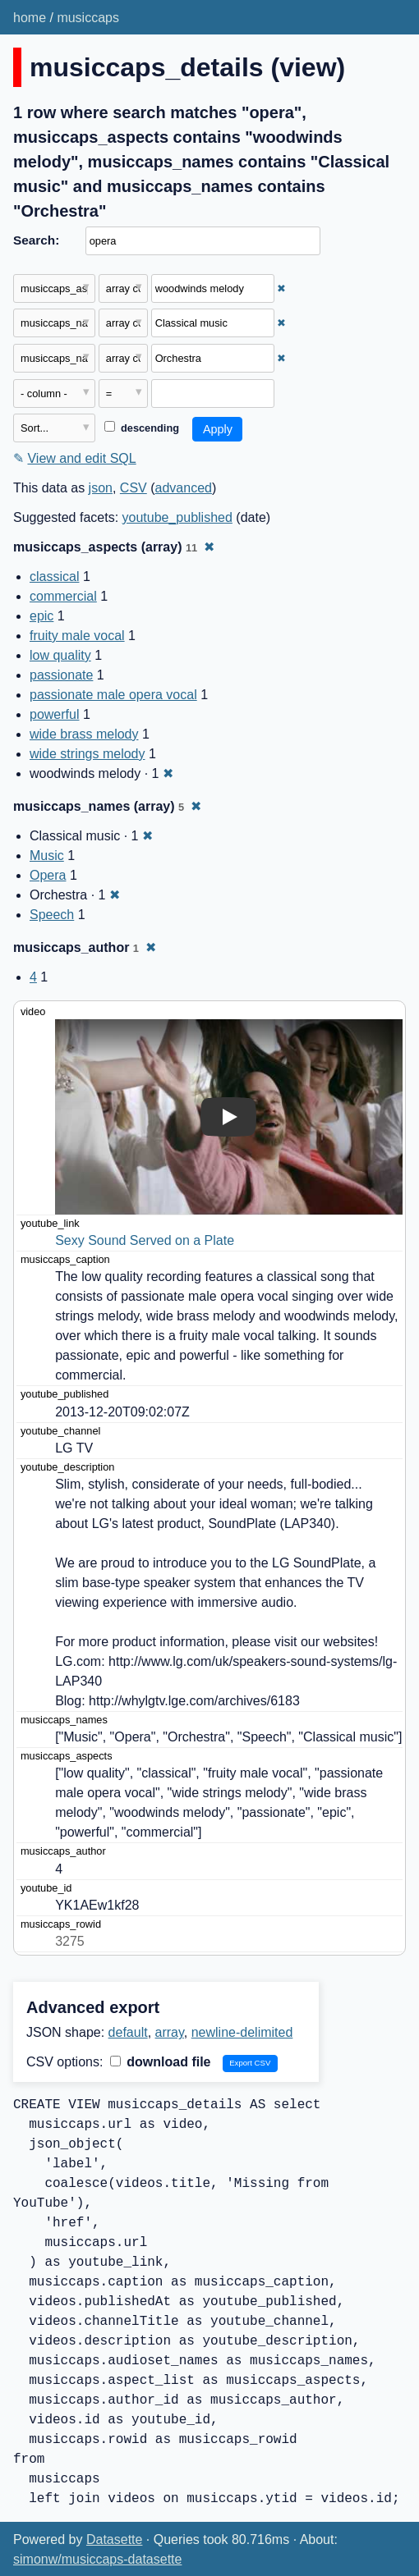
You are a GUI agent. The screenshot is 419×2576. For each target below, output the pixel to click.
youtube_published (177, 517)
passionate (61, 675)
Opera (48, 875)
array (169, 2032)
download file (160, 2062)
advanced (183, 488)
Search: (36, 240)
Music (47, 855)
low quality (60, 655)
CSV (133, 488)
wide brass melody (84, 734)
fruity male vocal (77, 636)
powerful (54, 714)
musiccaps (88, 18)
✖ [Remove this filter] (281, 288)
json (101, 488)
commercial (63, 596)
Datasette (114, 2539)
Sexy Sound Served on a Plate (144, 1240)
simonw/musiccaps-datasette (97, 2559)
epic (41, 616)
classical (54, 576)
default (128, 2032)
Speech (52, 915)
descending (141, 428)
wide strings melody (87, 754)
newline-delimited (242, 2032)
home (29, 18)
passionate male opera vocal (113, 695)
